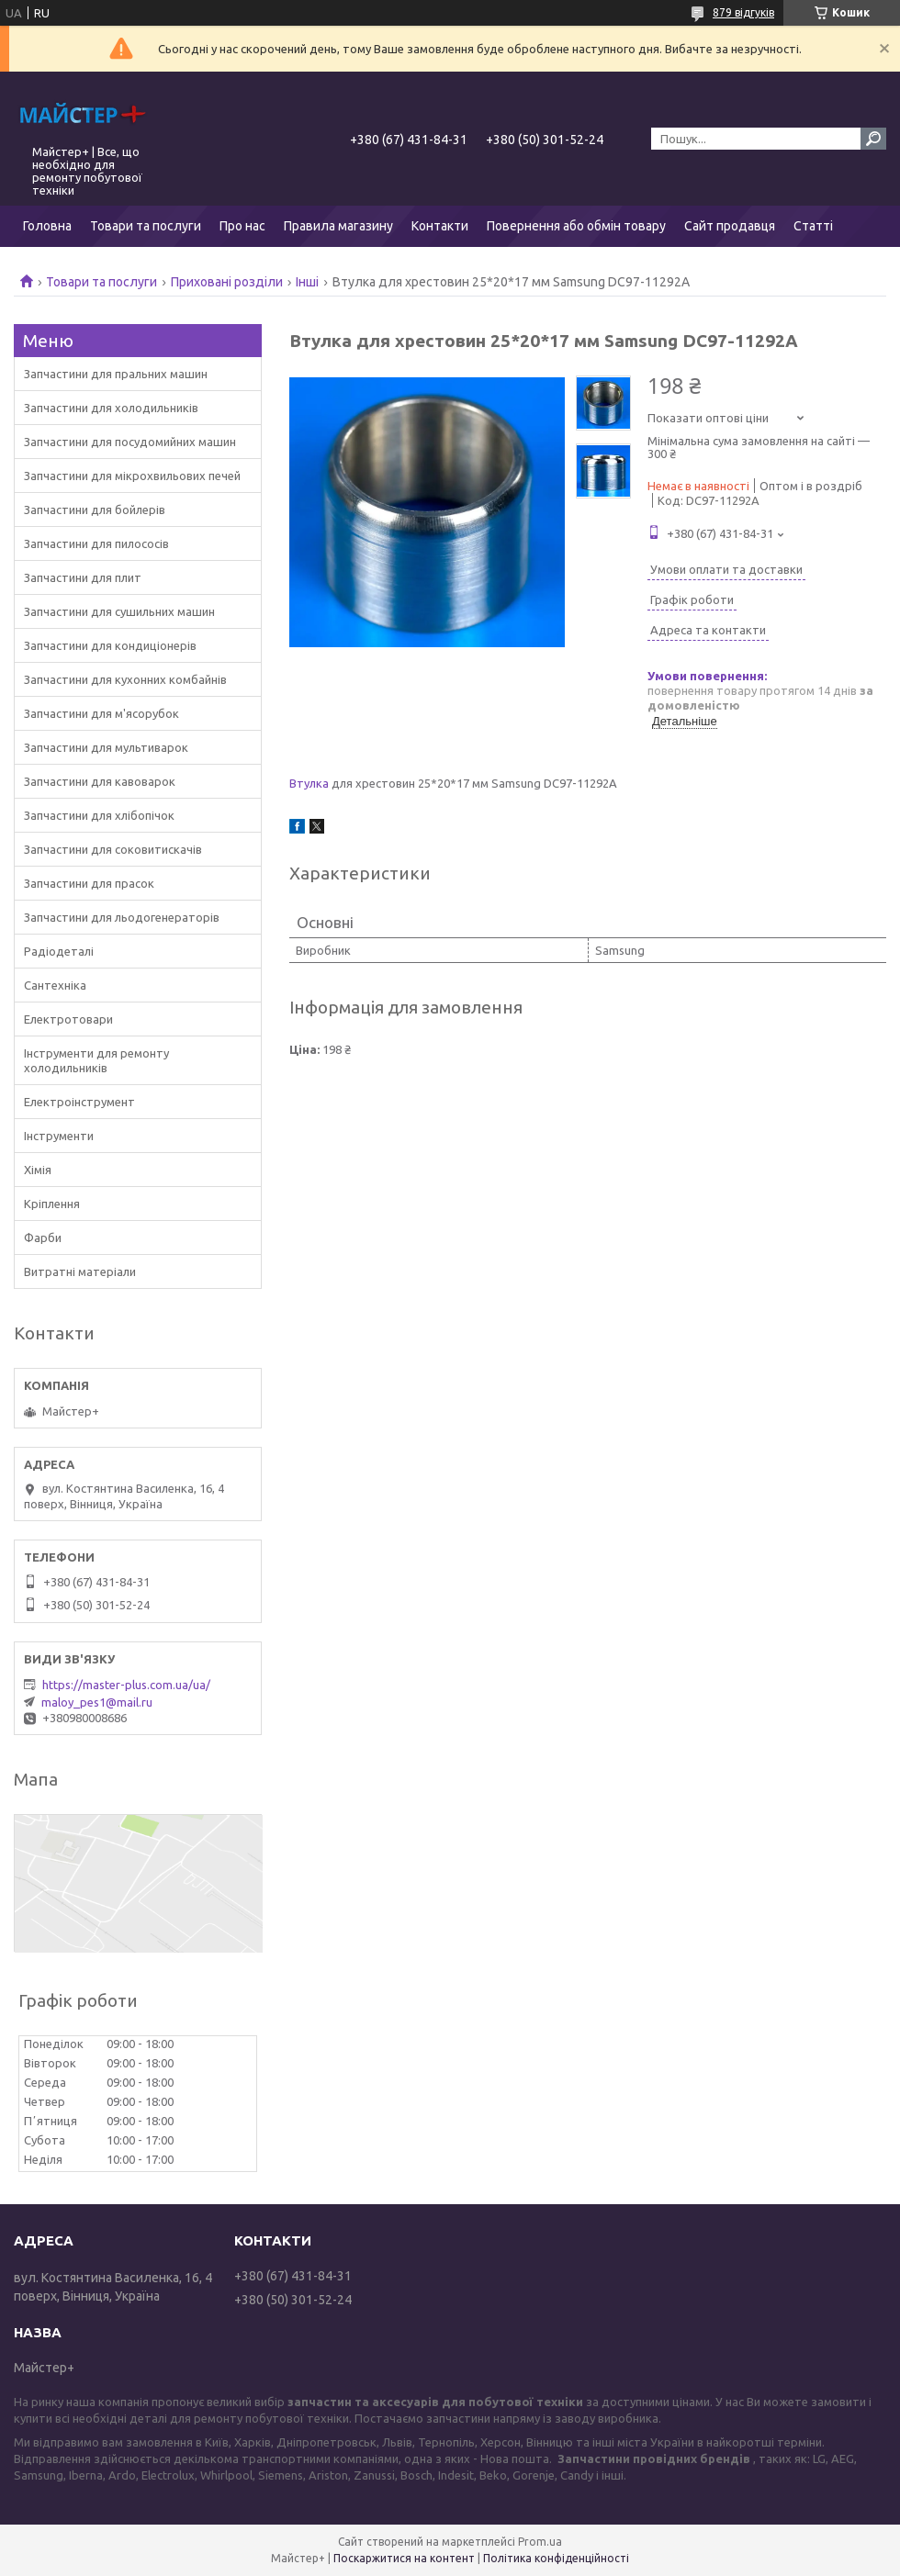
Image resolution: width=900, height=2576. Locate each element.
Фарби (43, 1237)
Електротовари (68, 1019)
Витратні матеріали (80, 1271)
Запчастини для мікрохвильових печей (132, 475)
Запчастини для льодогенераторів (121, 917)
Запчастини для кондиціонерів (110, 645)
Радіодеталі (59, 951)
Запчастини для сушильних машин (119, 611)
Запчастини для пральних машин (116, 373)
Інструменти (59, 1135)
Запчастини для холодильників (111, 407)
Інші (307, 281)
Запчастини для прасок (89, 883)
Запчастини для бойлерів (94, 509)
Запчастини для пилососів (96, 543)
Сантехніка (55, 985)
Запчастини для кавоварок (99, 781)
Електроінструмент (79, 1101)
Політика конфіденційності (556, 2558)
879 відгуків (743, 12)
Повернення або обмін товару (576, 225)
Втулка (309, 783)
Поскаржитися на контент (404, 2558)
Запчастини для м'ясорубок (101, 713)
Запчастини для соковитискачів (113, 849)
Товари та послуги (145, 225)
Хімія (37, 1169)
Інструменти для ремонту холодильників (96, 1060)
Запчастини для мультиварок (106, 747)
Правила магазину (338, 225)
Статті (813, 225)
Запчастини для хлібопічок (99, 815)
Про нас (242, 225)
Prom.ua (540, 2542)
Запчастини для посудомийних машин (130, 441)
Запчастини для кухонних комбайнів (125, 679)
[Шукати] (873, 139)
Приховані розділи (227, 281)
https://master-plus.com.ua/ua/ (126, 1684)
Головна (47, 225)
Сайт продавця (729, 225)
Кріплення (52, 1203)
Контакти (439, 225)
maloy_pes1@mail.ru (96, 1702)
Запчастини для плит (82, 577)
